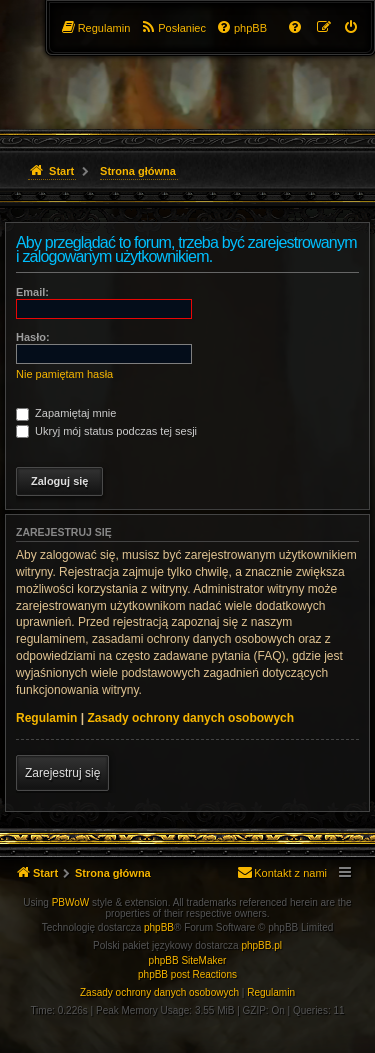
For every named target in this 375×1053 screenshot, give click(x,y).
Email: (32, 292)
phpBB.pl (261, 945)
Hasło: (33, 337)
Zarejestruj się (62, 773)
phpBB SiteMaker (188, 960)
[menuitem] (352, 28)
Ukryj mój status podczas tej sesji (106, 431)
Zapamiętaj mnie (66, 413)
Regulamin (46, 718)
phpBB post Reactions (187, 974)
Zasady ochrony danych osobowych (190, 718)
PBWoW (71, 902)
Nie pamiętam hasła (64, 374)
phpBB (159, 927)
